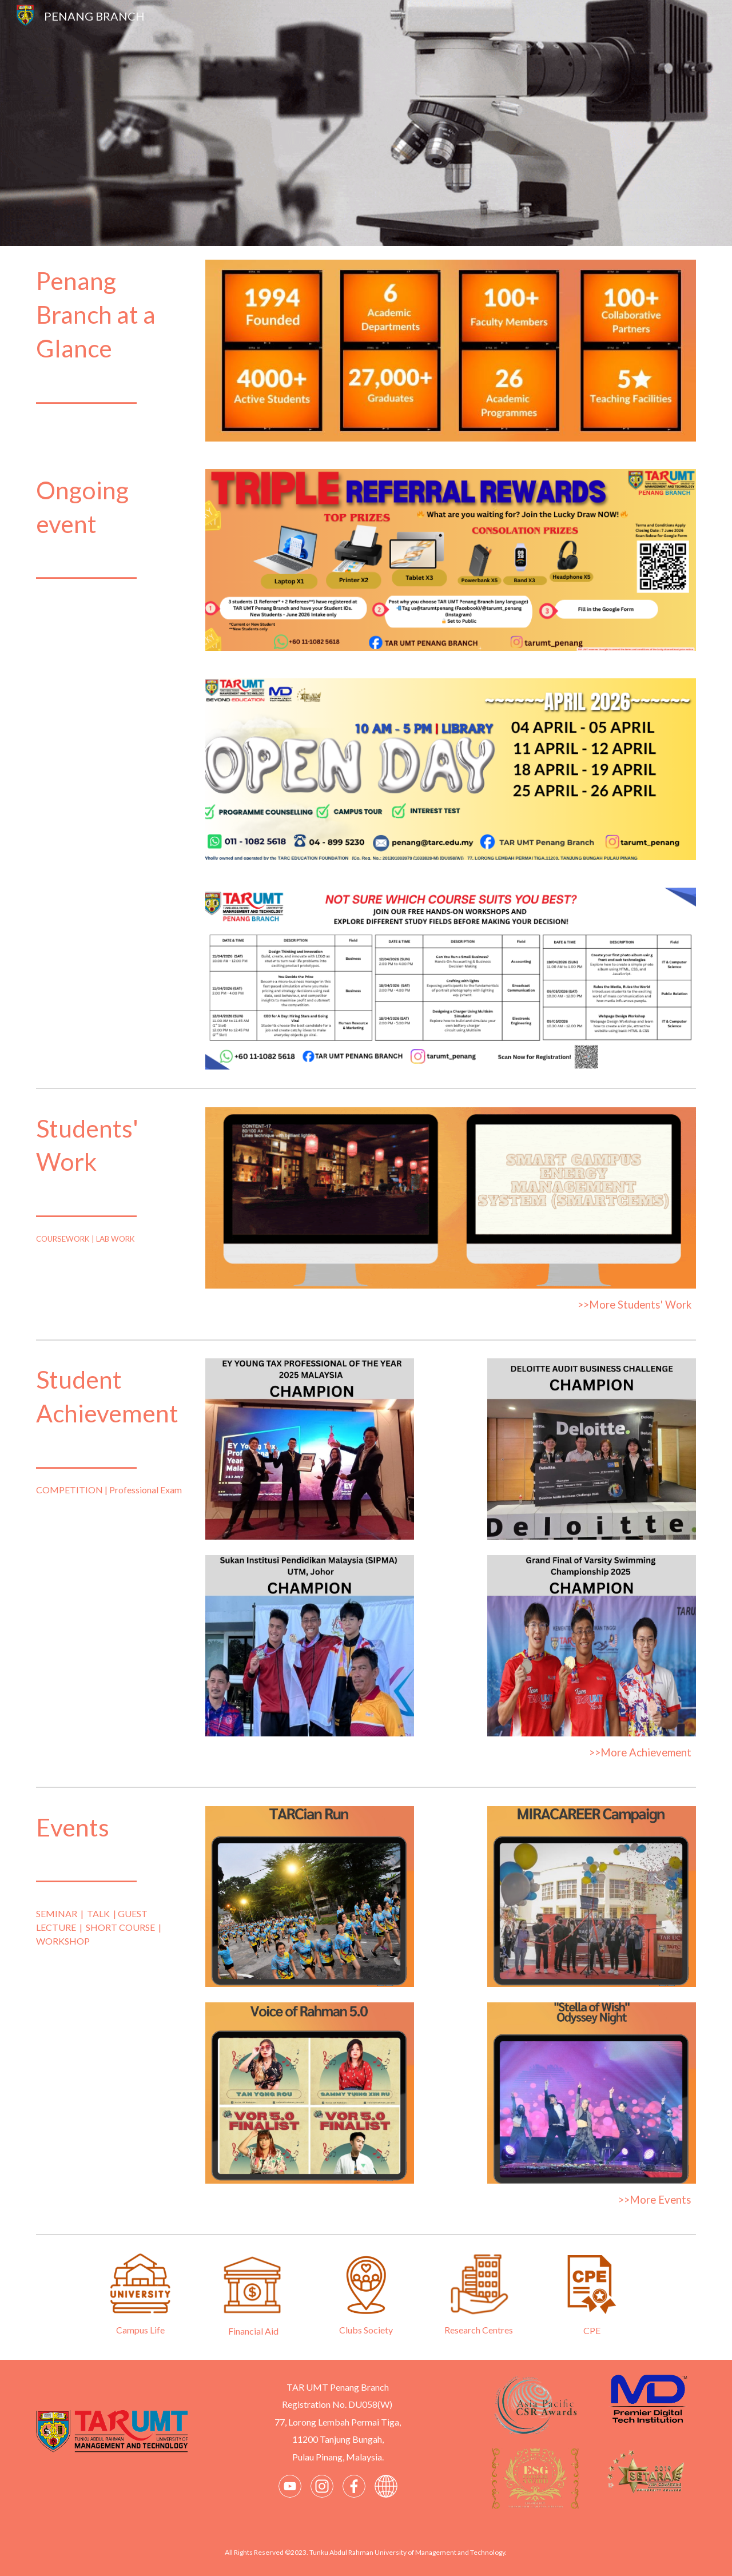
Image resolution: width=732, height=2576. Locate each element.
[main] (111, 337)
